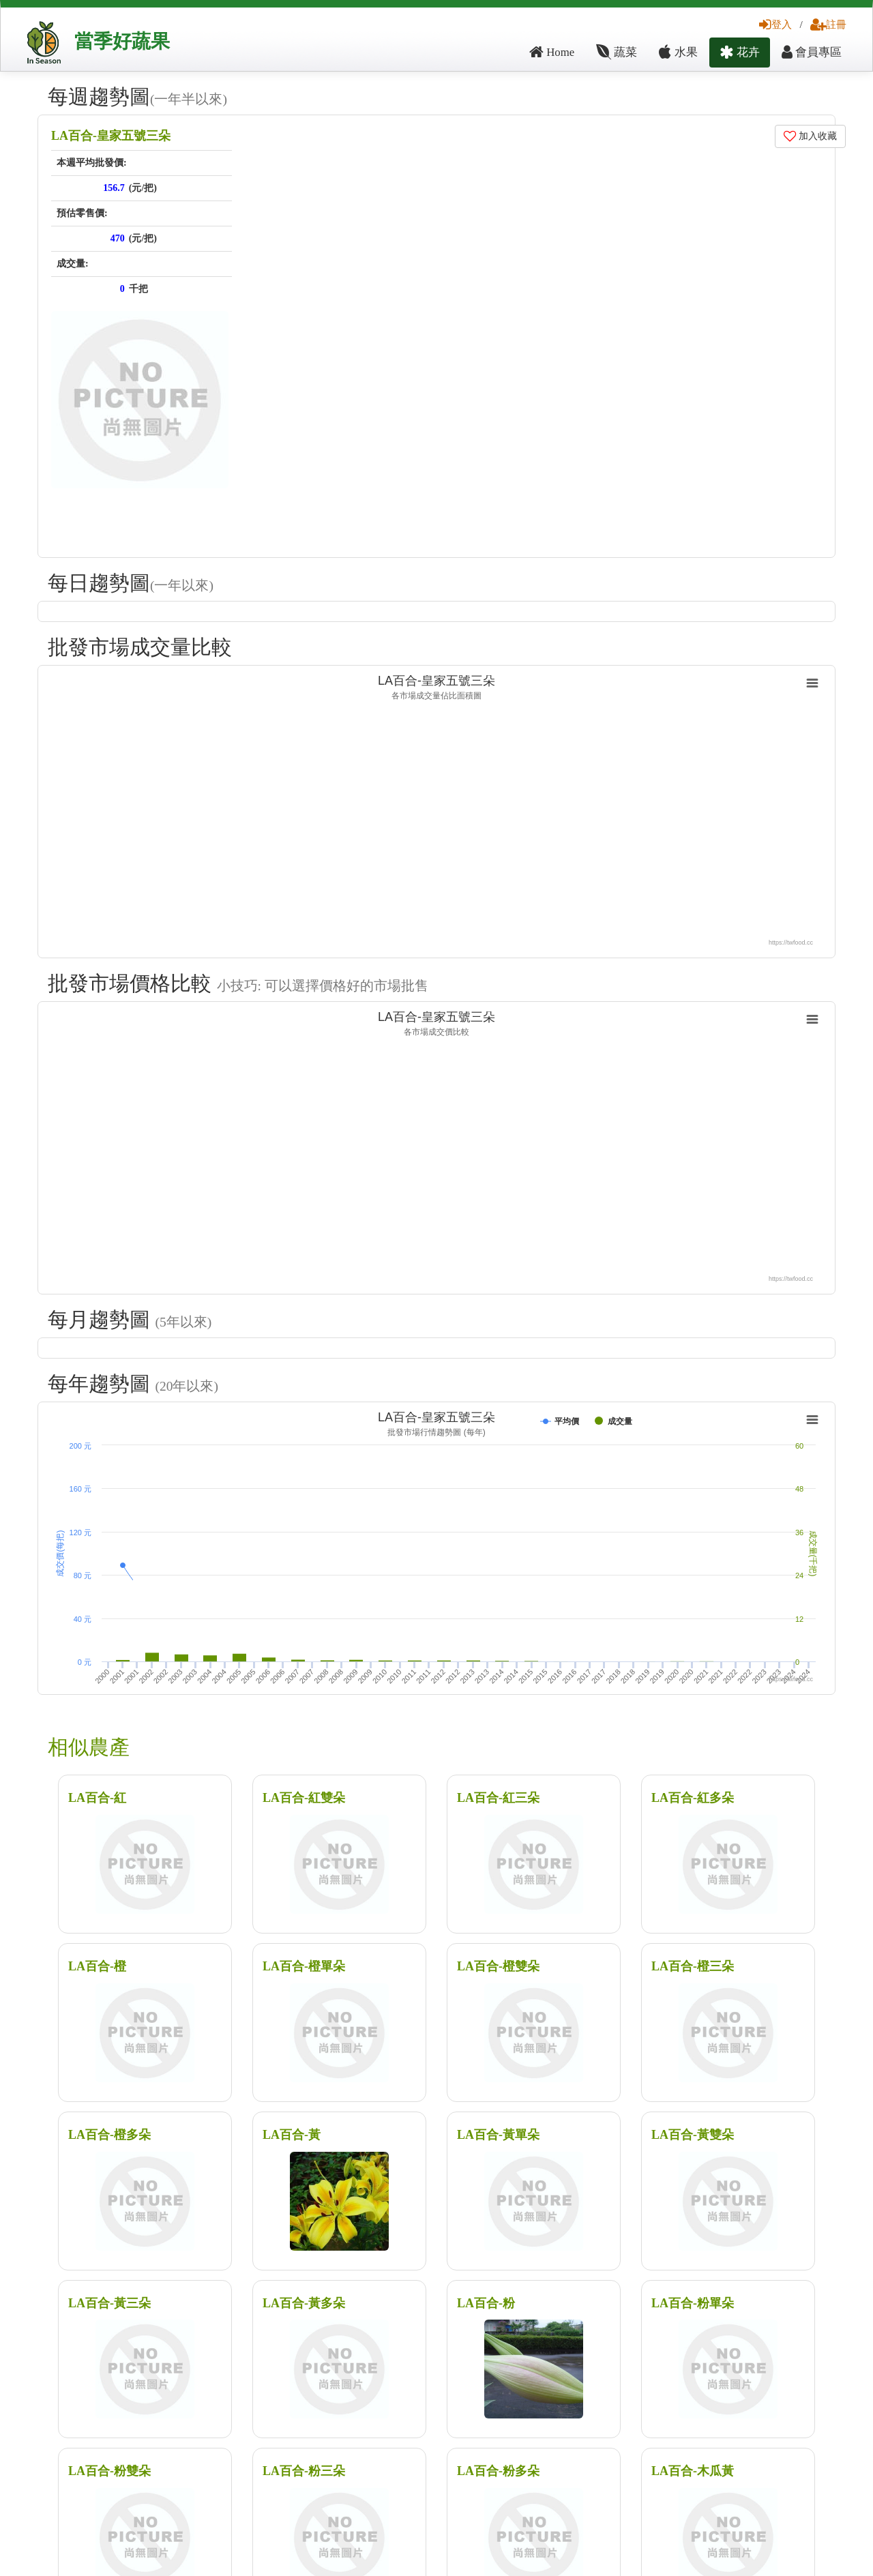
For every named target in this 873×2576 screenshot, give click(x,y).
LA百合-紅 (97, 1798)
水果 (678, 52)
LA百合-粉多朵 (498, 2471)
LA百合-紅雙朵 (304, 1798)
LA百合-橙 (97, 1966)
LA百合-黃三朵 (109, 2303)
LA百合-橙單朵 (304, 1966)
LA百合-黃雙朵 (692, 2135)
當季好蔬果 (122, 41)
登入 (775, 24)
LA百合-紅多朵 (692, 1798)
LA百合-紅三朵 (498, 1798)
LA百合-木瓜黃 (692, 2471)
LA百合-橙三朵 (692, 1966)
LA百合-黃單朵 (498, 2135)
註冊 (828, 24)
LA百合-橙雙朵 (498, 1966)
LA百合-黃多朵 (304, 2303)
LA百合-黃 (292, 2135)
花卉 (740, 52)
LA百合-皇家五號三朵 (111, 136)
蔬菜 (616, 52)
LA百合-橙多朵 (109, 2135)
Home (551, 52)
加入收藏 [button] (811, 136)
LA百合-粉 (486, 2303)
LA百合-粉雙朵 (109, 2471)
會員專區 (812, 52)
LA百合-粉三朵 (304, 2471)
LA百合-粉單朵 (692, 2303)
